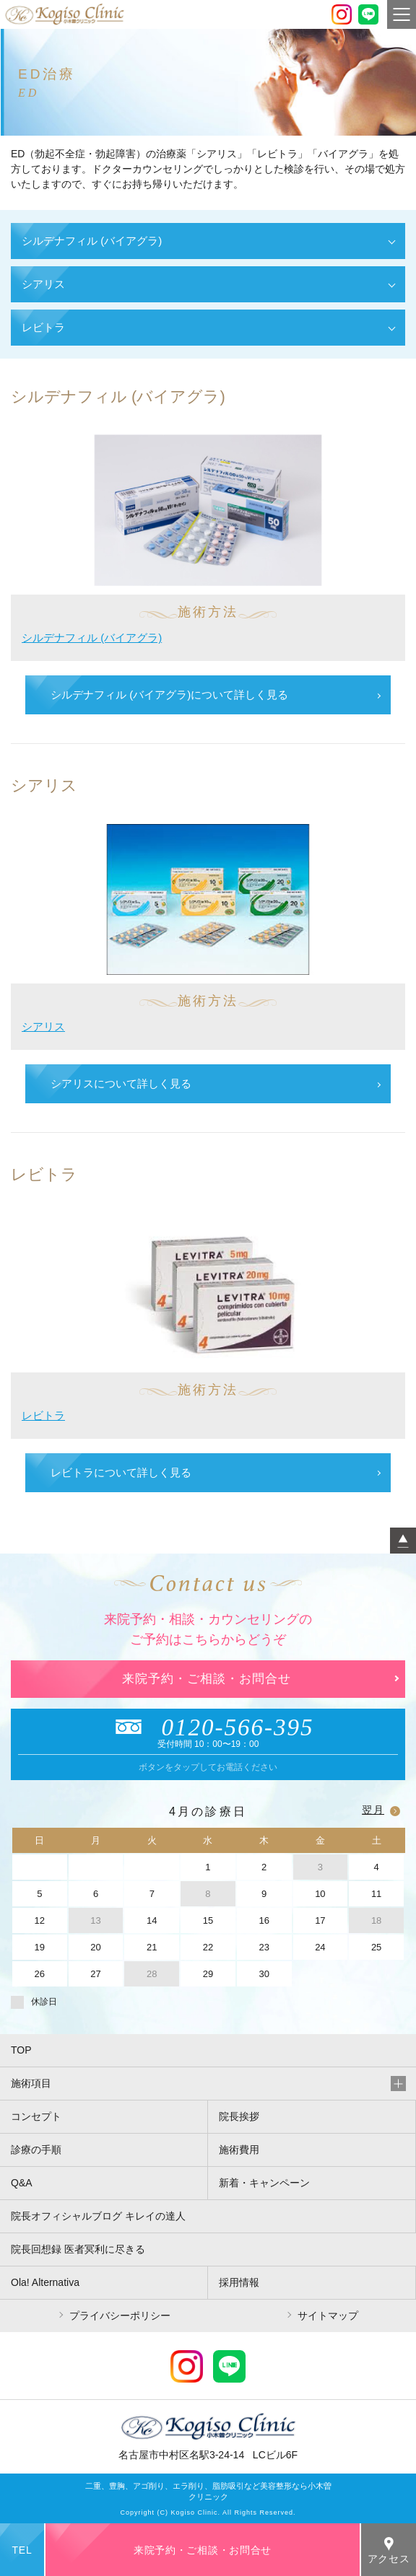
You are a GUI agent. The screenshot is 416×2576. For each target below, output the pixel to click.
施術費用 (239, 2149)
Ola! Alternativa (45, 2282)
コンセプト (36, 2116)
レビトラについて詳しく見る (121, 1472)
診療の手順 (36, 2149)
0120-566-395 (208, 1727)
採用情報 (239, 2282)
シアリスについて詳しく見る (121, 1083)
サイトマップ (328, 2315)
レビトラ (43, 1415)
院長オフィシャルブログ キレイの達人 (98, 2216)
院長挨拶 (239, 2116)
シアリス (43, 1026)
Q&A (21, 2183)
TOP (21, 2050)
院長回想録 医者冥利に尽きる (78, 2249)
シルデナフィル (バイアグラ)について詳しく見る (169, 694)
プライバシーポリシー (119, 2315)
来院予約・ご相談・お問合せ (206, 1679)
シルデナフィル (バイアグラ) (92, 637)
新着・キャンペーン (264, 2183)
